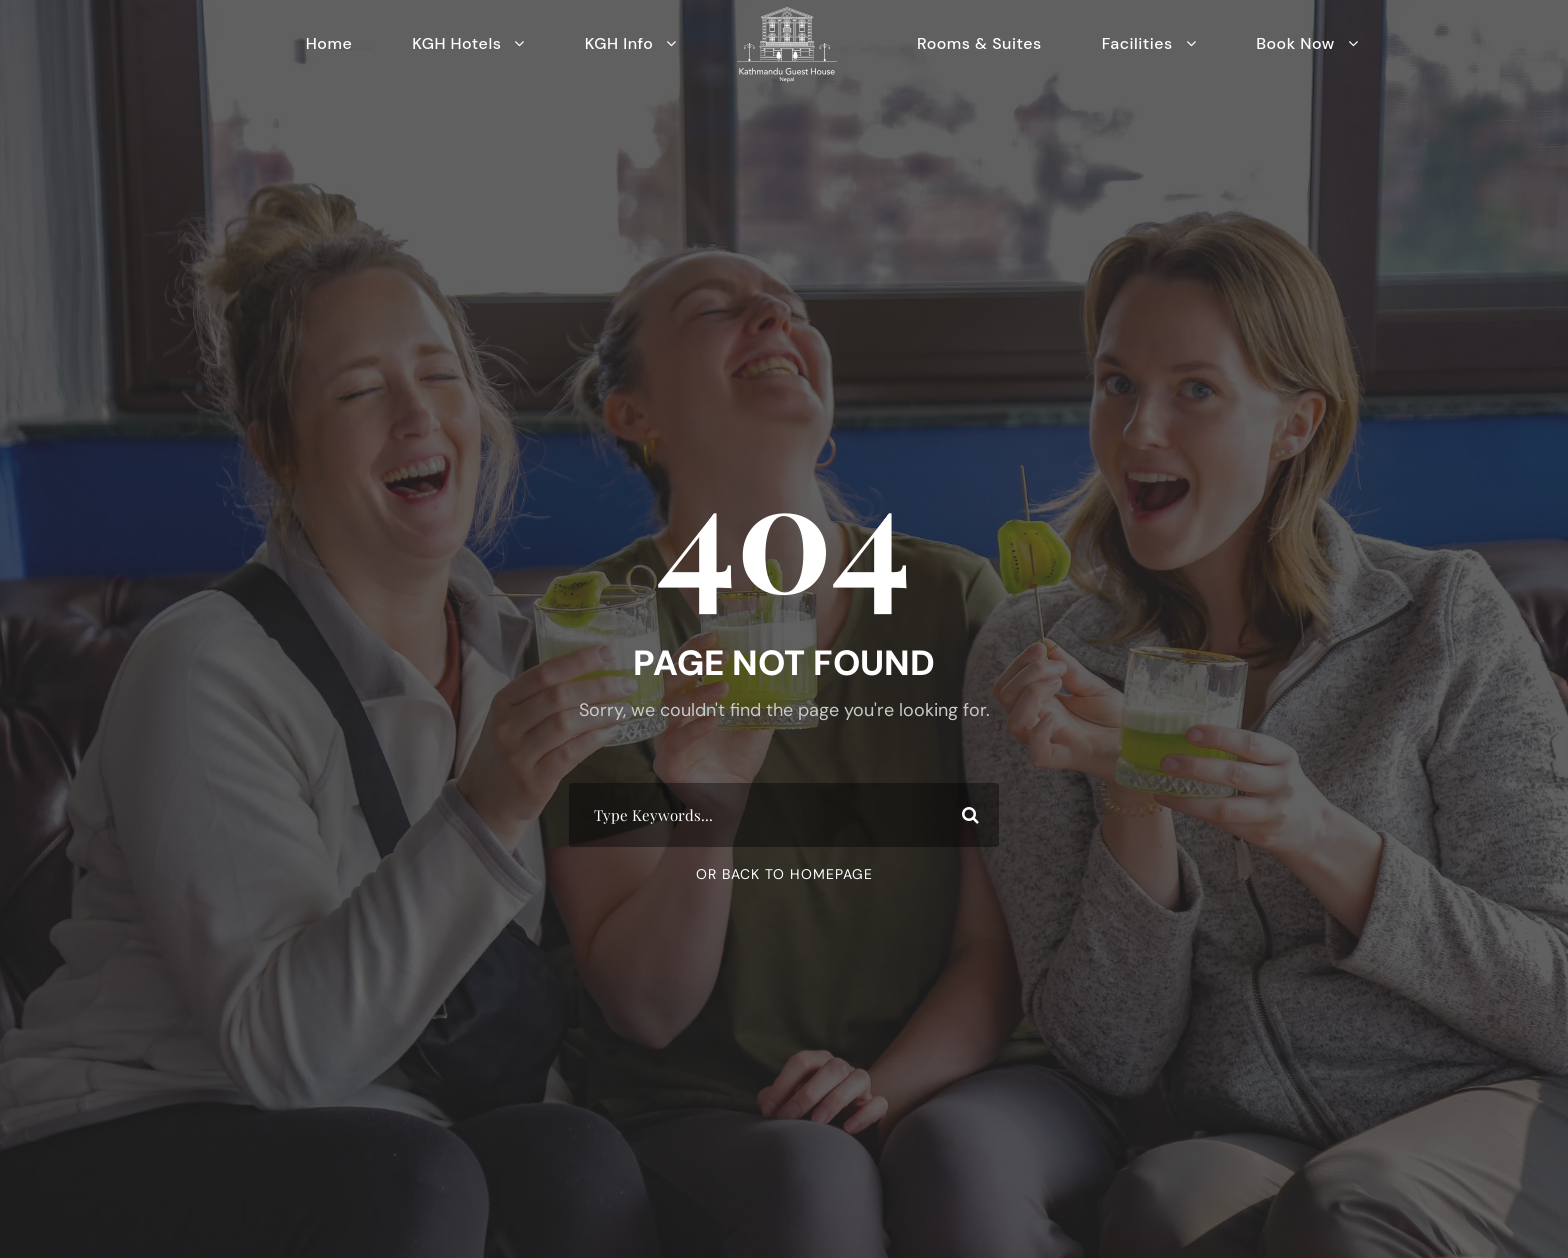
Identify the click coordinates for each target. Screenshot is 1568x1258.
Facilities (1137, 43)
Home (329, 43)
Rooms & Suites (979, 43)
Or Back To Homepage (784, 874)
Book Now (1295, 43)
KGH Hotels (456, 43)
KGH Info (619, 43)
